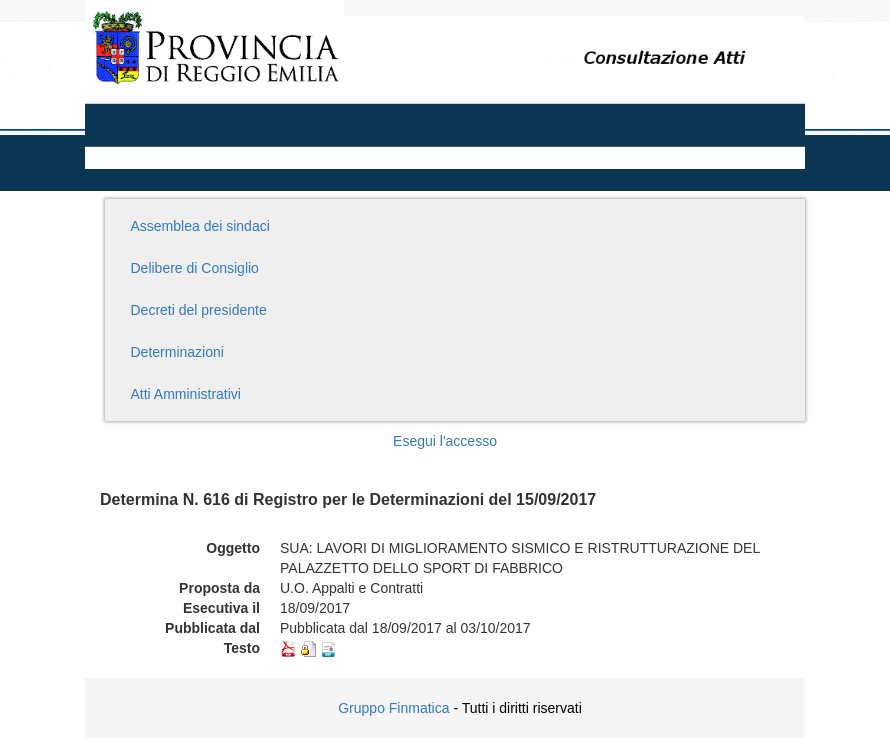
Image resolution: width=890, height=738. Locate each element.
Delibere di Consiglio (195, 268)
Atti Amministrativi (186, 394)
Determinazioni (177, 352)
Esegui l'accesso (445, 441)
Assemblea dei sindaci (200, 226)
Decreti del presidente (199, 310)
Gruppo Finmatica (393, 708)
